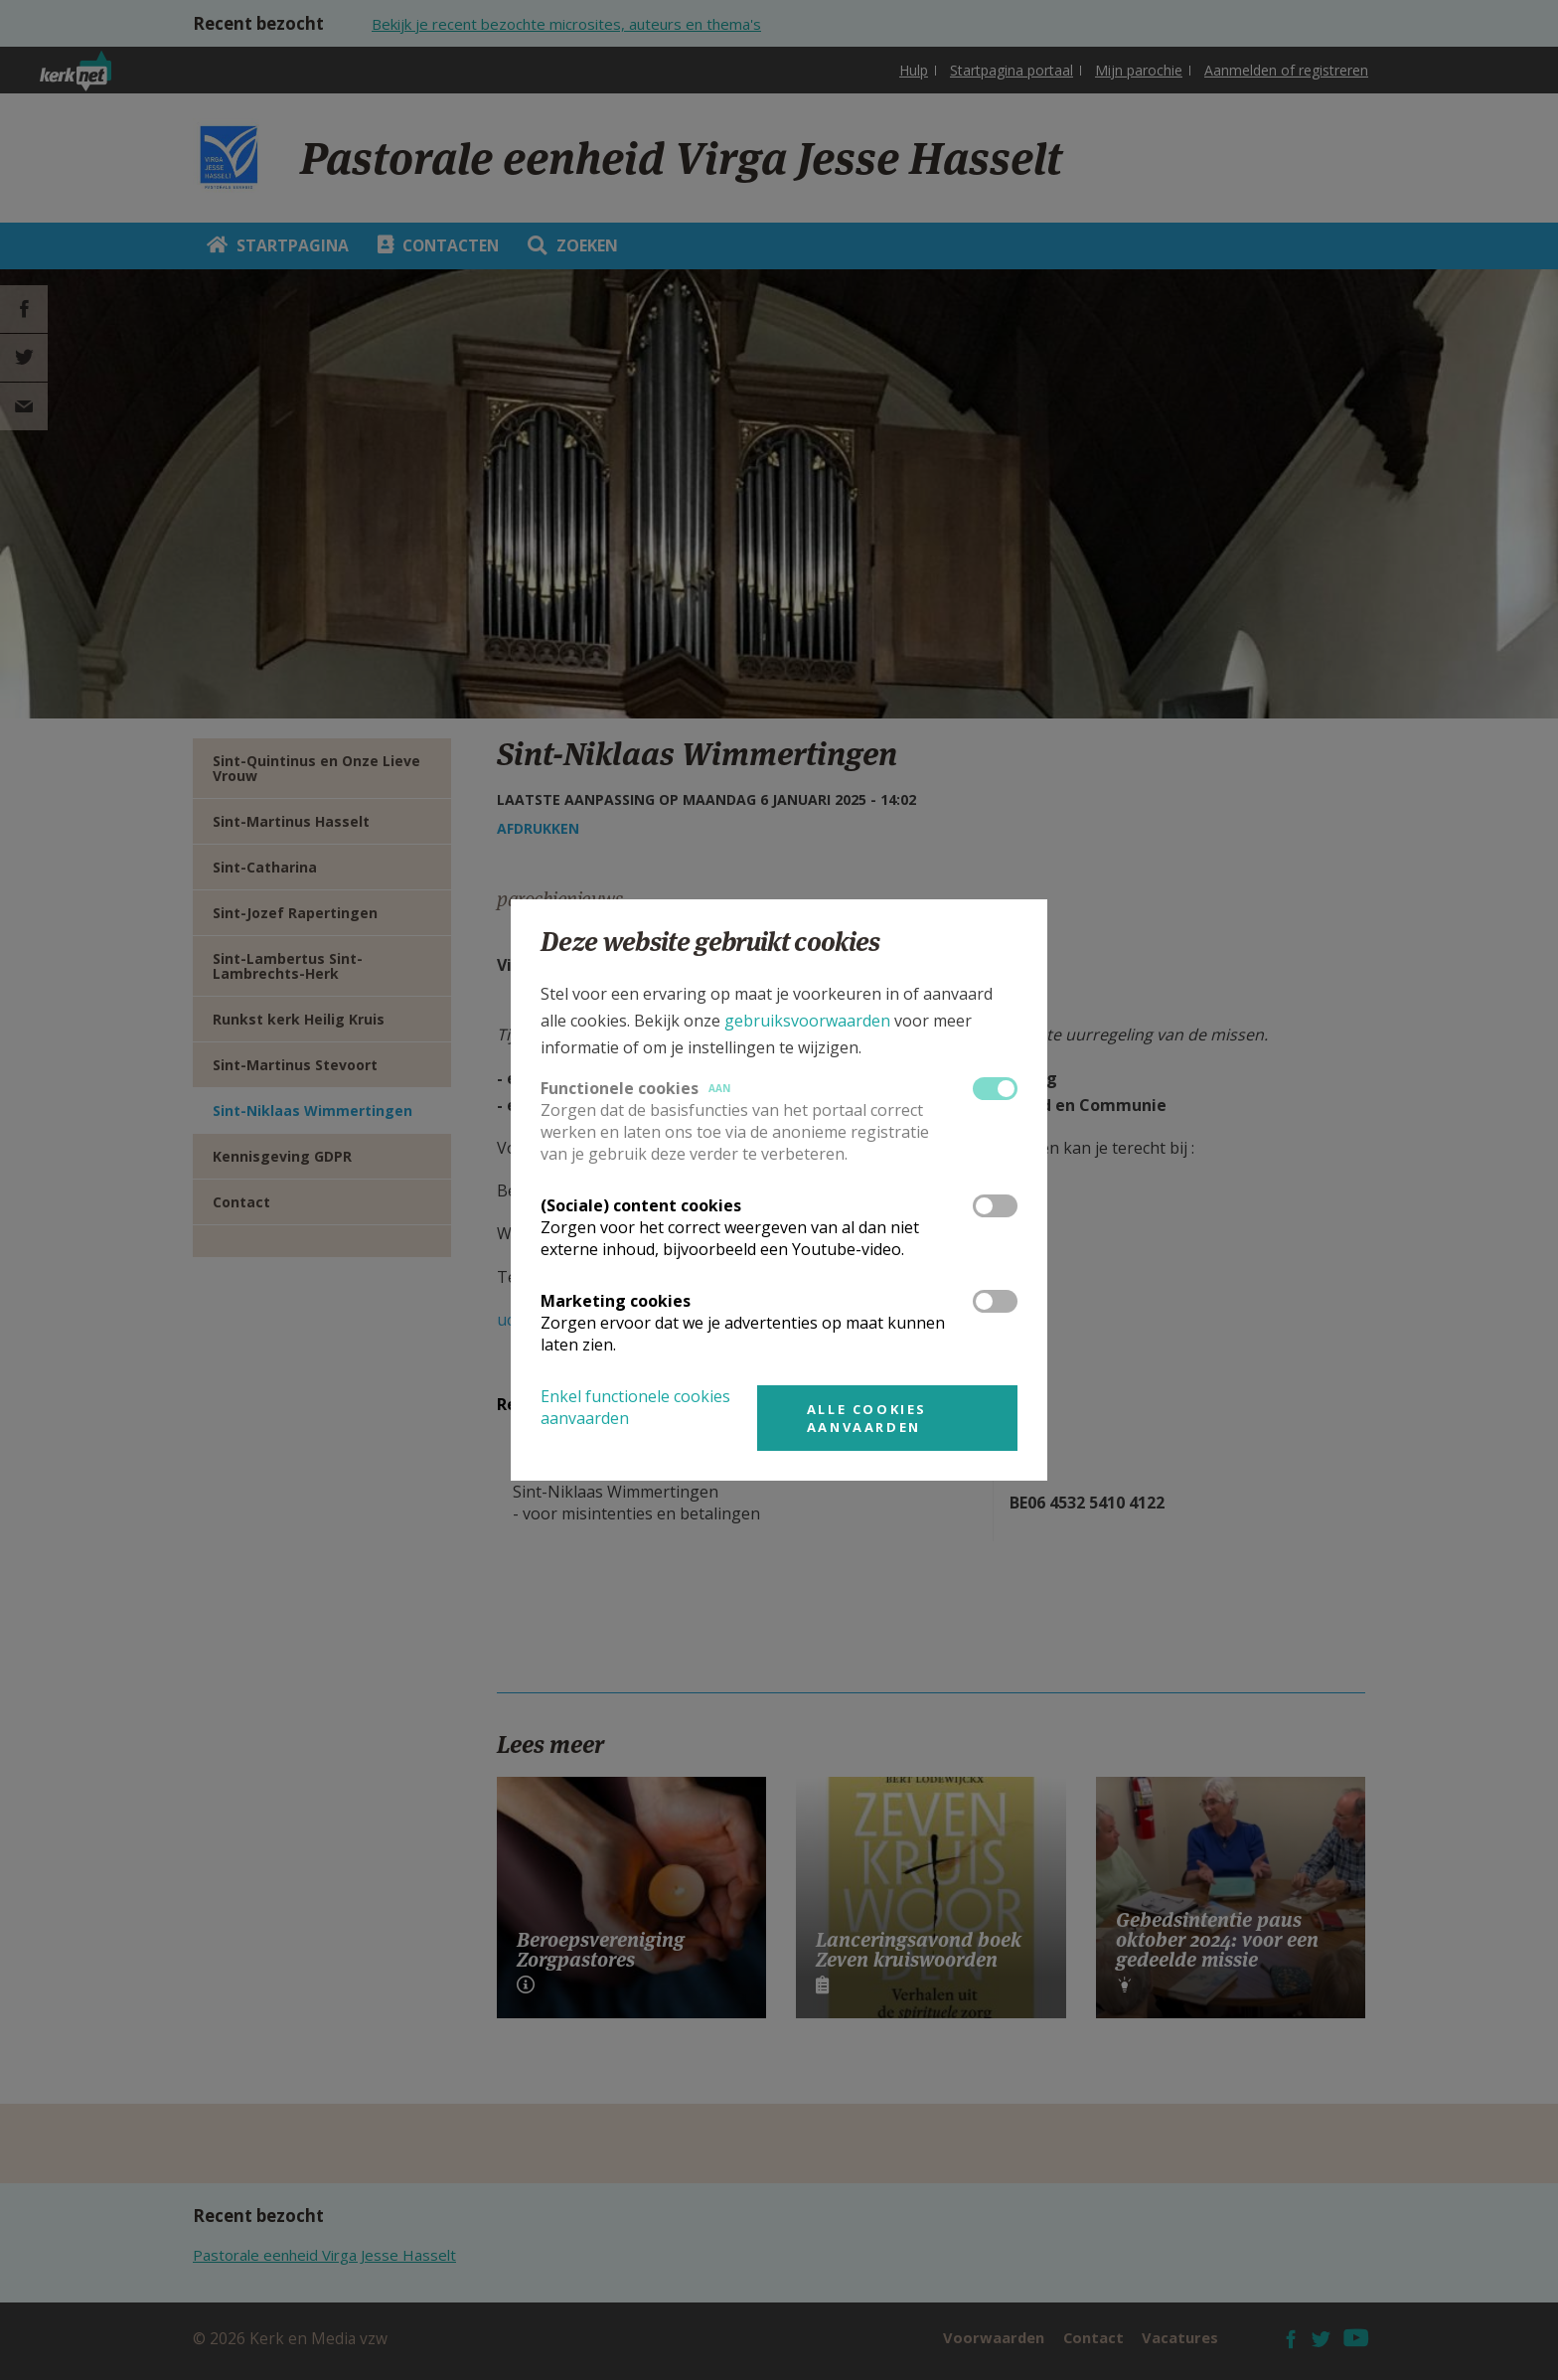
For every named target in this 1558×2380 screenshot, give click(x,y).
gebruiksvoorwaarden (807, 1020)
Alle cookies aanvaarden (867, 1418)
